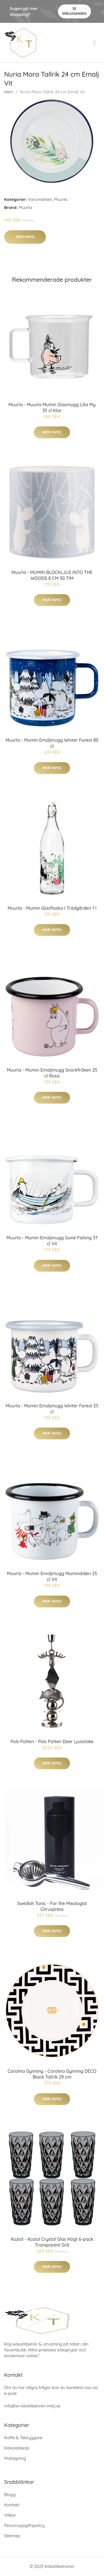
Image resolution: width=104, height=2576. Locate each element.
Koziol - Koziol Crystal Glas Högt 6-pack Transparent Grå (52, 2242)
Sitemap (12, 2535)
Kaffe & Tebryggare (23, 2437)
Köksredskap (16, 2448)
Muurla (60, 199)
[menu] (95, 43)
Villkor (10, 2515)
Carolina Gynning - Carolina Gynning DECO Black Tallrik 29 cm (51, 2074)
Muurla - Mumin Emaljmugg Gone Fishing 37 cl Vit (51, 1240)
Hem (8, 91)
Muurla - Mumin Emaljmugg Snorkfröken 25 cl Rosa (52, 1073)
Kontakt (11, 2504)
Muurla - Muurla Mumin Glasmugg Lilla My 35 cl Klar (51, 407)
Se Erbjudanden (74, 11)
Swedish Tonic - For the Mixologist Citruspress (52, 1906)
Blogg (10, 2494)
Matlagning (15, 2458)
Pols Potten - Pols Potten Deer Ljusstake (52, 1741)
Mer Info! (25, 236)
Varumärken (40, 199)
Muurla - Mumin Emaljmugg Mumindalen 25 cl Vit (52, 1576)
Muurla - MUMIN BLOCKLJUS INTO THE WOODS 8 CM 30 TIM (52, 575)
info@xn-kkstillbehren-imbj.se (32, 2406)
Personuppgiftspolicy (24, 2525)
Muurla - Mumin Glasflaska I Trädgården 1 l (51, 908)
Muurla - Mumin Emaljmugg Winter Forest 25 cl (52, 1408)
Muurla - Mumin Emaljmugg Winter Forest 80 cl (52, 743)
